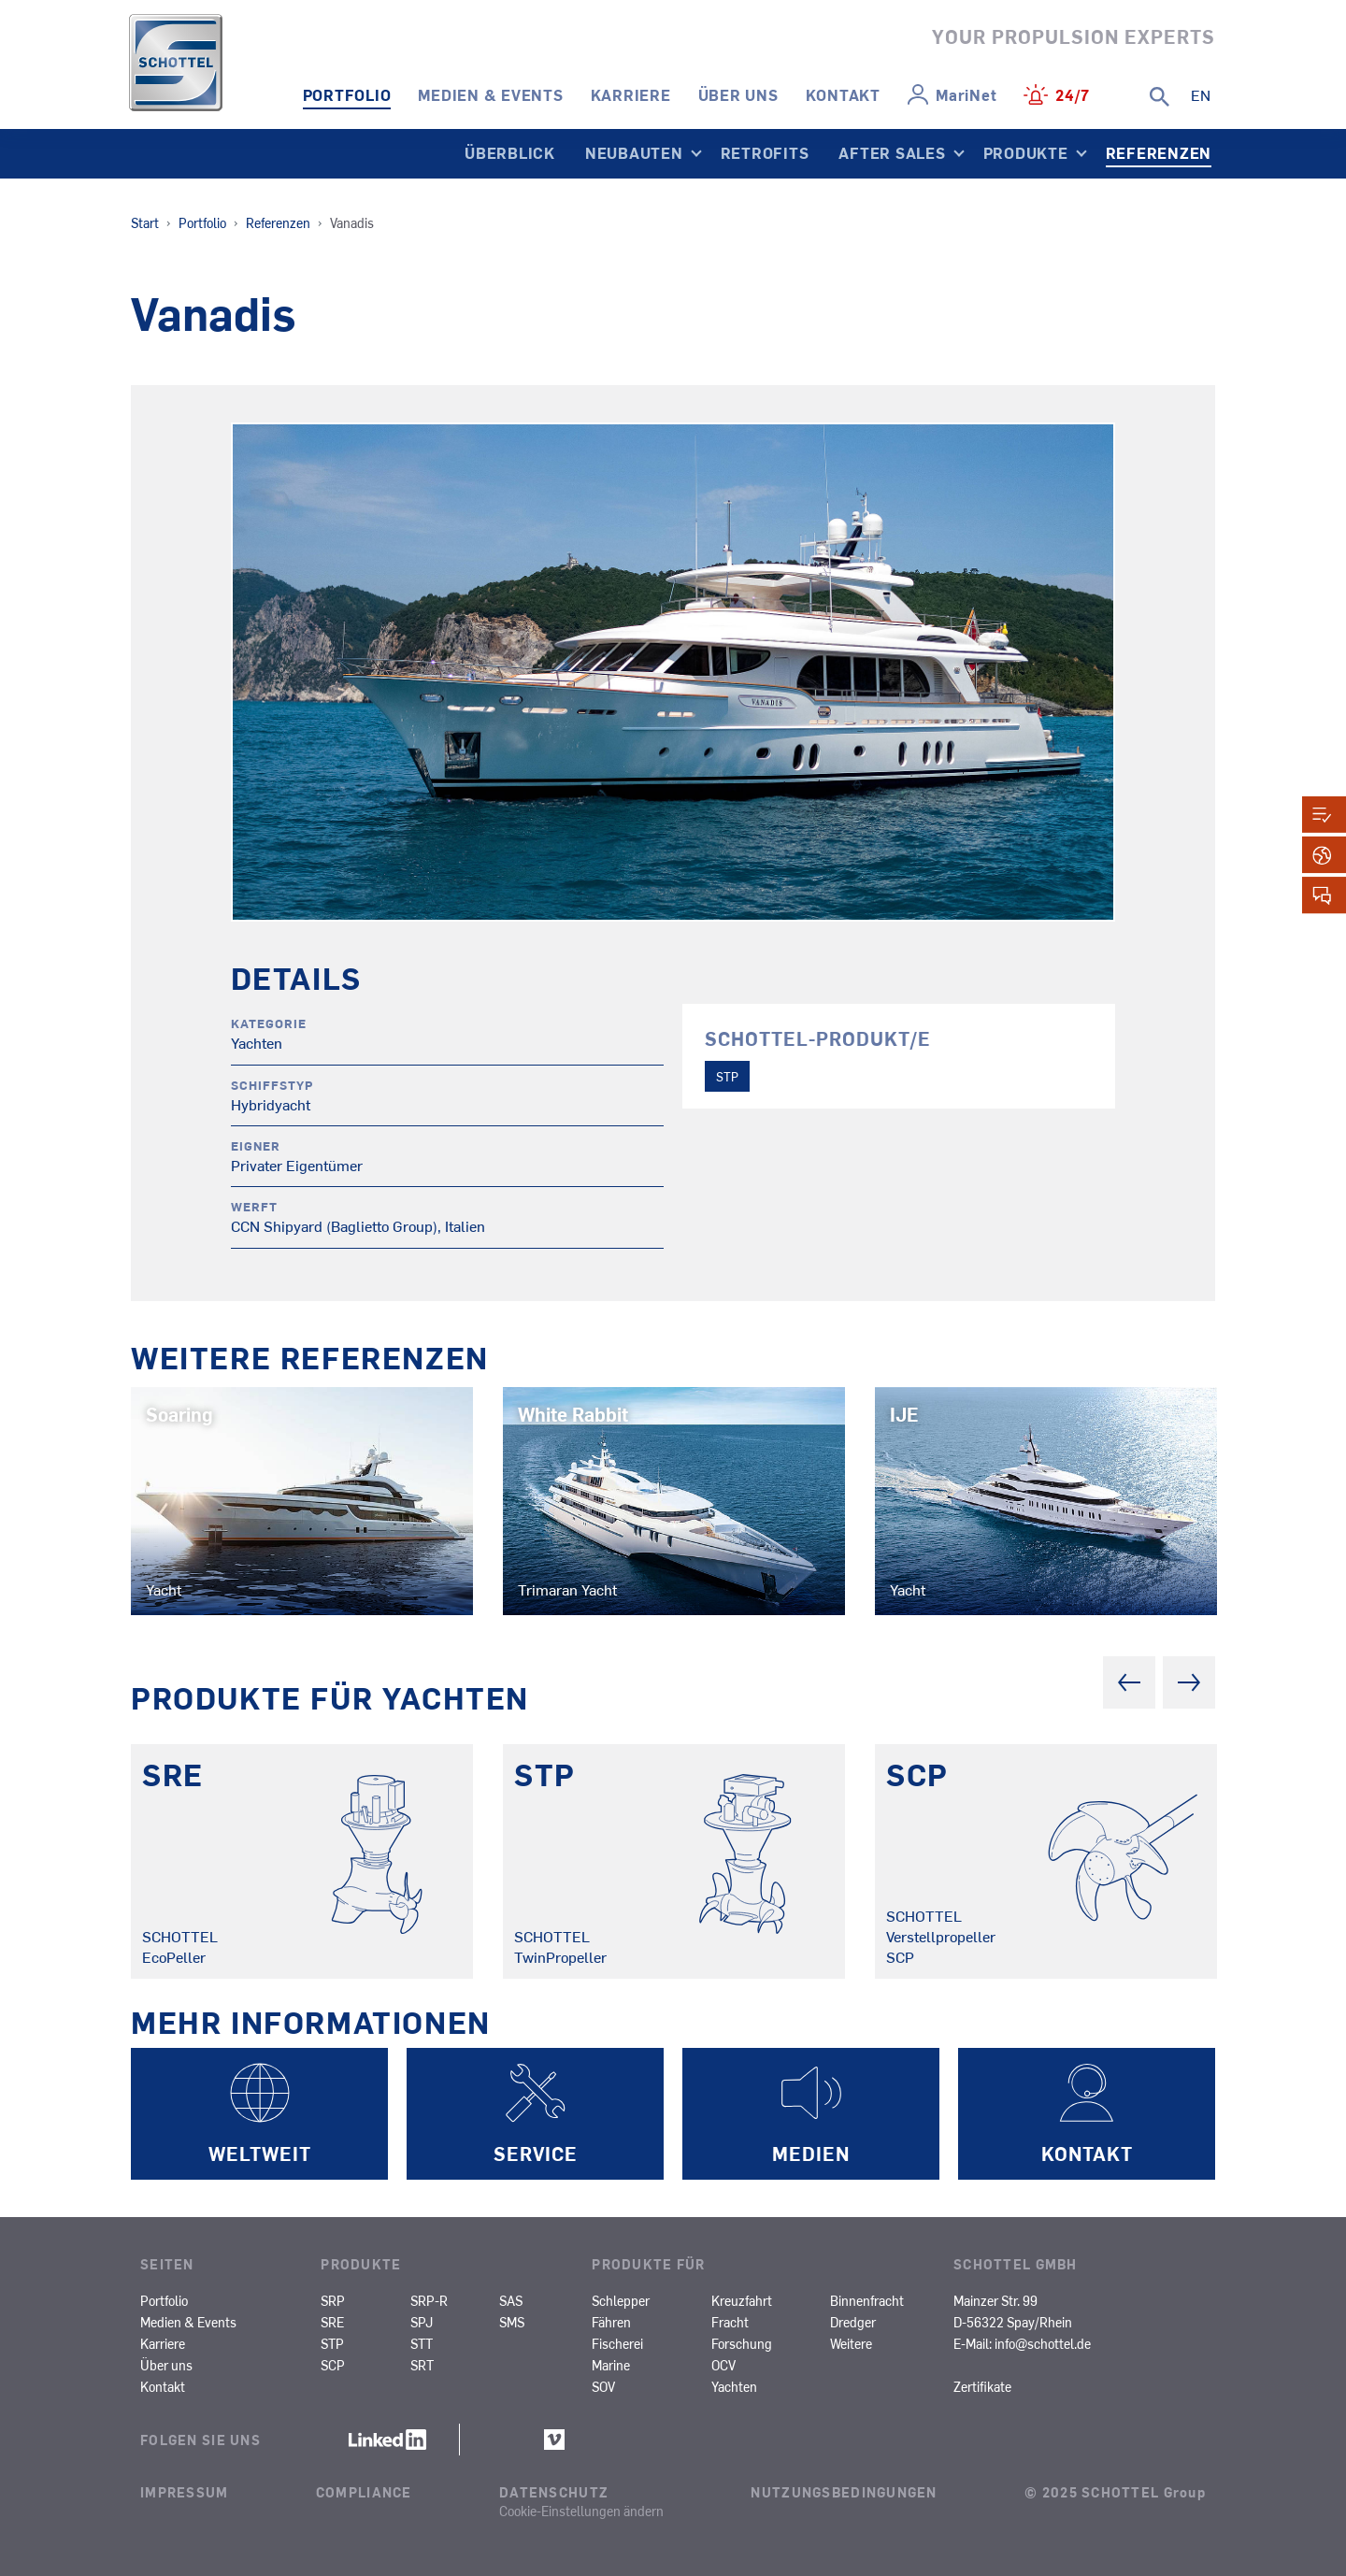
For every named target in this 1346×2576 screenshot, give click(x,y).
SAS (511, 2300)
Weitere (851, 2343)
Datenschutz (554, 2492)
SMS (511, 2321)
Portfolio (347, 94)
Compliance (364, 2492)
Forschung (741, 2343)
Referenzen (1159, 152)
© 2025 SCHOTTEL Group (1115, 2492)
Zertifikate (982, 2386)
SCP (333, 2364)
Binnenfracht (867, 2300)
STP (727, 1076)
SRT (422, 2364)
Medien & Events (490, 94)
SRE (332, 2321)
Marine (611, 2364)
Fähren (611, 2321)
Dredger (853, 2321)
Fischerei (617, 2343)
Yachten (734, 2386)
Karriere (631, 94)
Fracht (730, 2321)
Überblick (510, 152)
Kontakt (843, 94)
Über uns (738, 94)
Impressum (184, 2492)
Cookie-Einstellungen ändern (581, 2510)
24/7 (1072, 94)
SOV (603, 2386)
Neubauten (634, 152)
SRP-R (429, 2300)
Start (145, 222)
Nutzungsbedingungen (844, 2492)
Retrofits (765, 152)
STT (421, 2343)
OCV (723, 2364)
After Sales (891, 152)
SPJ (421, 2321)
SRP (333, 2300)
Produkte (1025, 152)
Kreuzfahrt (741, 2300)
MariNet (966, 94)
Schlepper (621, 2300)
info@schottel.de (1043, 2343)
